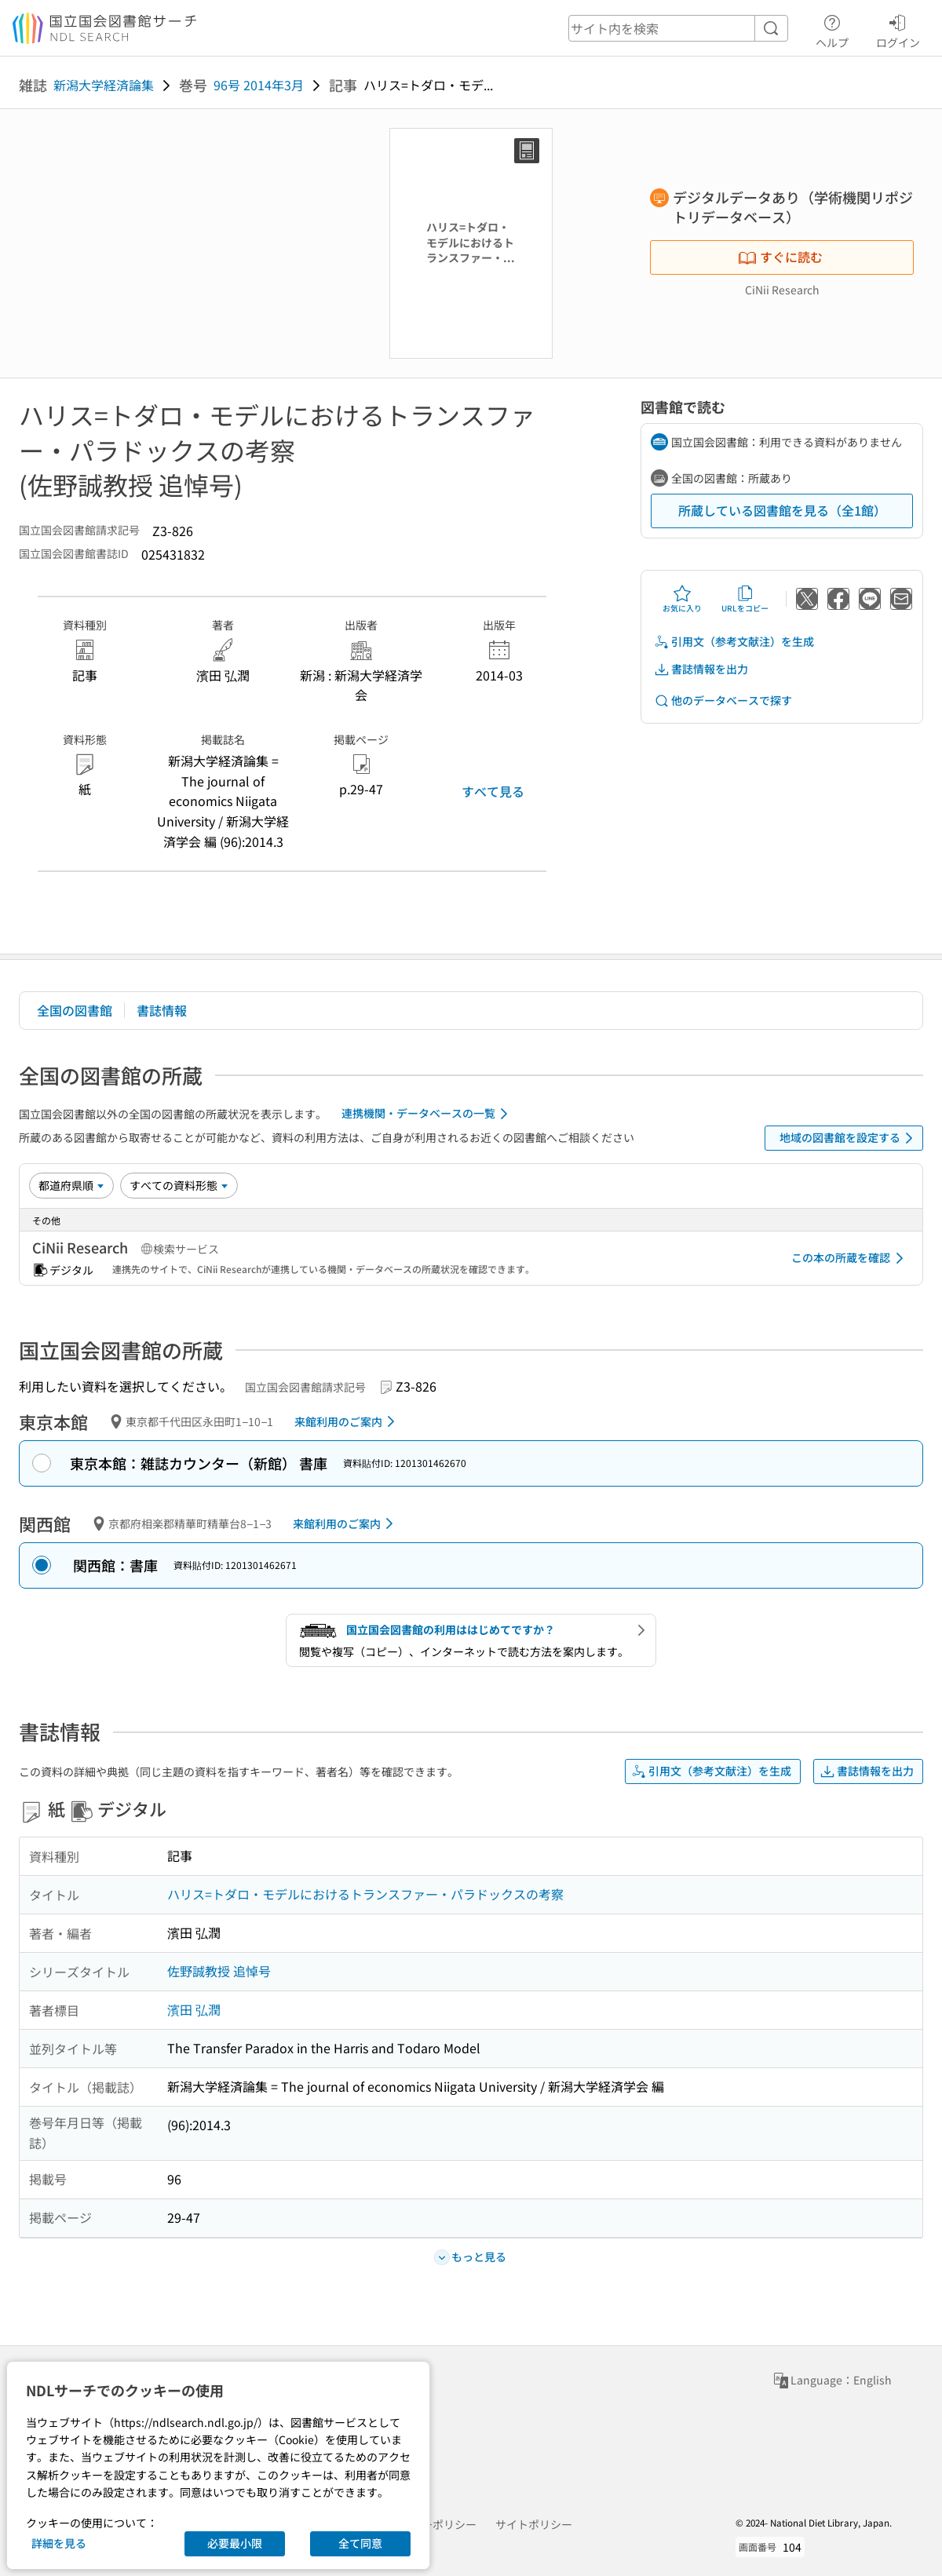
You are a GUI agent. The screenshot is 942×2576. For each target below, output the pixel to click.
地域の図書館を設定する (849, 1138)
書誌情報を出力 (701, 669)
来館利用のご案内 (347, 1421)
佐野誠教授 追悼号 (219, 1970)
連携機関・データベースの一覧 (427, 1113)
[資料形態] (179, 1185)
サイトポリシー (533, 2524)
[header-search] (678, 28)
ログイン (898, 29)
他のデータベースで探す (723, 700)
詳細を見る (58, 2543)
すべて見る (493, 791)
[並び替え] (71, 1185)
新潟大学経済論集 (103, 84)
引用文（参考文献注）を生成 (734, 641)
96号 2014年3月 (259, 84)
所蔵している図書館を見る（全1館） (782, 510)
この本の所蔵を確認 (850, 1258)
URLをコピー (745, 599)
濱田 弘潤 (194, 2009)
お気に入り (682, 599)
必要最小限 (234, 2543)
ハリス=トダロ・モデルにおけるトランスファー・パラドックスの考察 (365, 1894)
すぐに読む (780, 256)
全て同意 (360, 2543)
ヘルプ (832, 29)
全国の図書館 (74, 1010)
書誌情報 (162, 1010)
